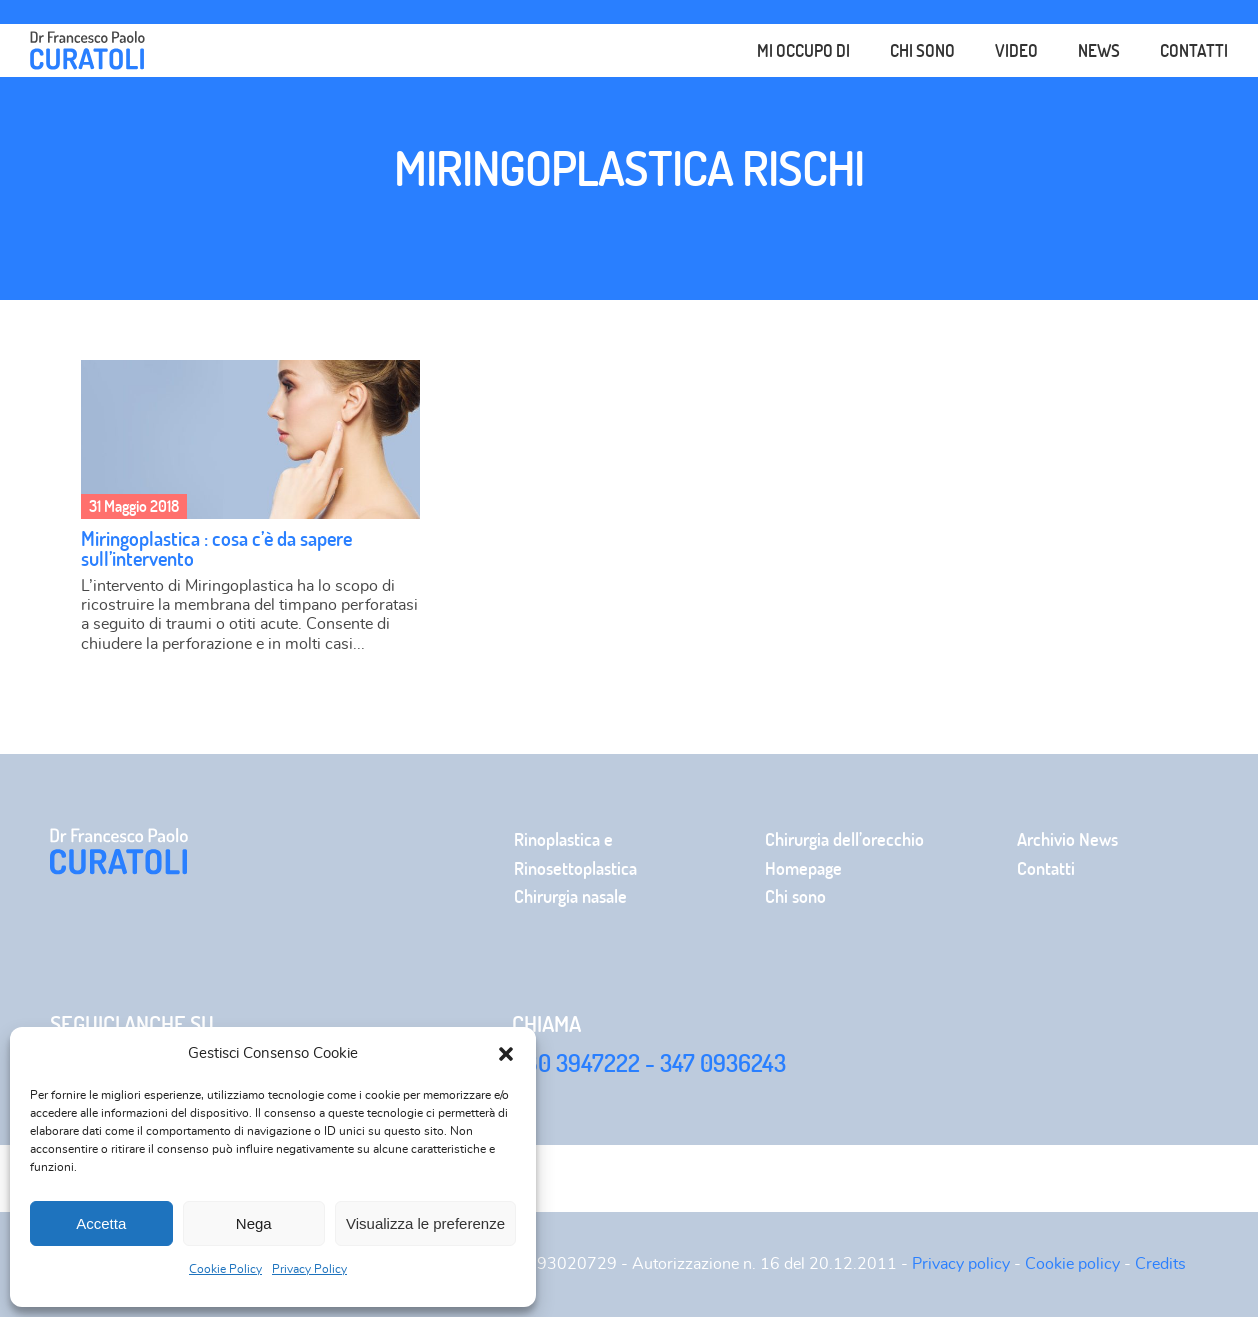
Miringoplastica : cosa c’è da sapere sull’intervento (216, 548)
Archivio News (1067, 839)
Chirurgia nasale (570, 896)
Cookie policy (1072, 1264)
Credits (1160, 1264)
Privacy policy (961, 1264)
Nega (254, 1223)
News (1099, 50)
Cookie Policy (225, 1269)
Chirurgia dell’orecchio (844, 839)
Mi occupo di (803, 50)
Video (1016, 50)
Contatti (1194, 50)
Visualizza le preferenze (425, 1223)
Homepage (803, 868)
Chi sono (922, 50)
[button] (506, 1054)
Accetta (101, 1223)
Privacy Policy (309, 1269)
